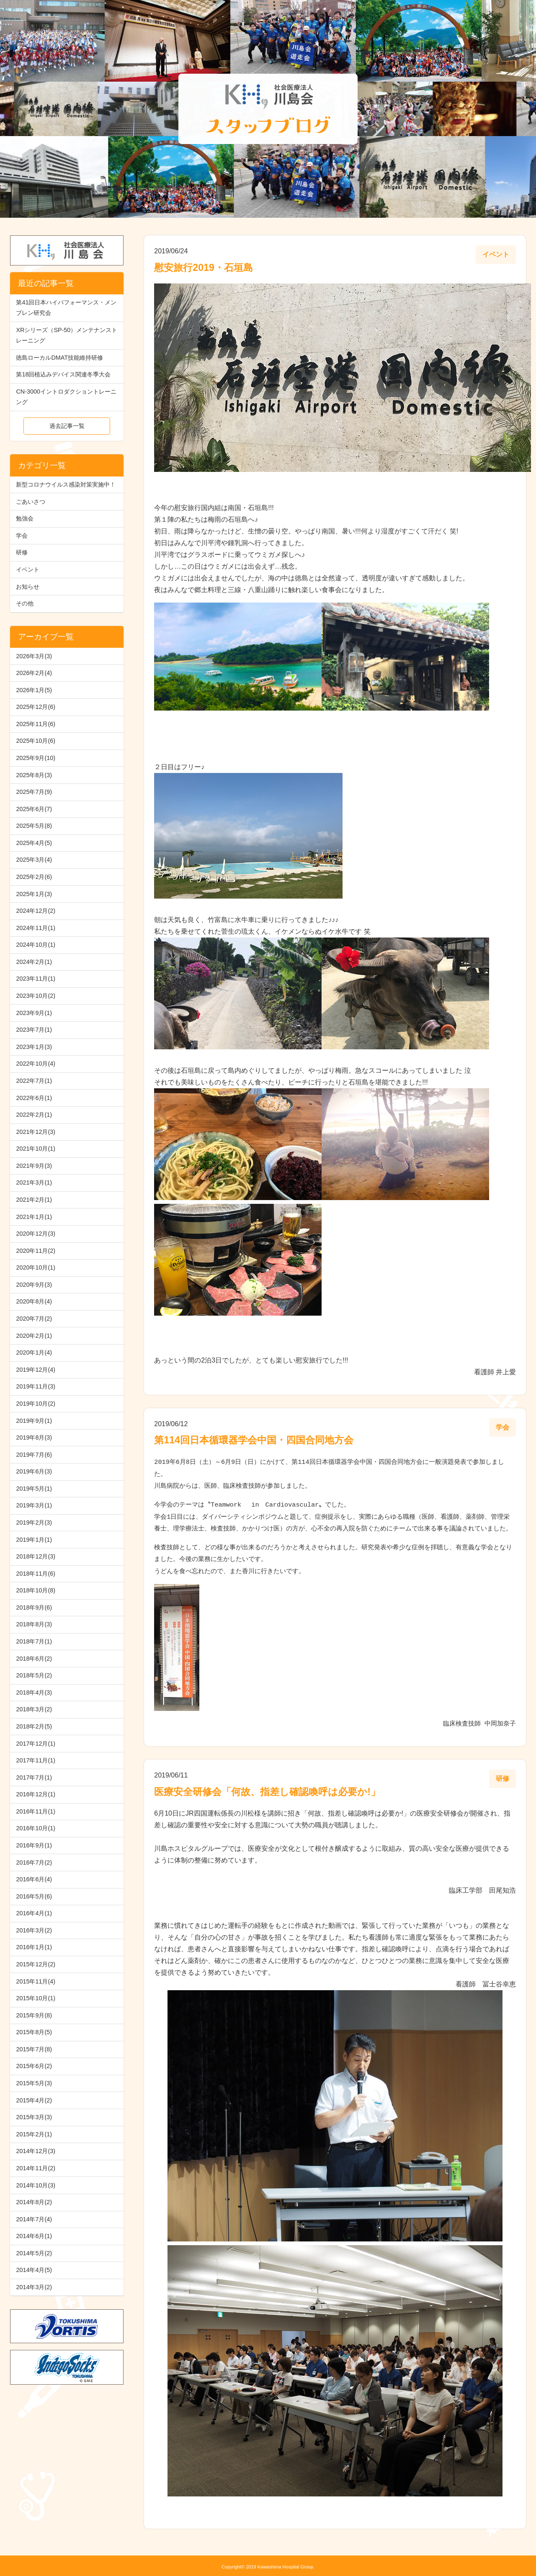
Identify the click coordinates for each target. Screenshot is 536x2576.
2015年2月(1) (34, 2134)
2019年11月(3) (35, 1386)
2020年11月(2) (35, 1250)
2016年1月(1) (34, 1947)
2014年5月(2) (34, 2253)
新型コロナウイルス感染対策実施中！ (66, 484)
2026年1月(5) (34, 690)
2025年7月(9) (34, 791)
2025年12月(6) (35, 706)
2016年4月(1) (34, 1913)
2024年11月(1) (35, 928)
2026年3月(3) (34, 656)
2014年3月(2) (34, 2287)
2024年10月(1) (35, 944)
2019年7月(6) (34, 1454)
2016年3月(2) (34, 1930)
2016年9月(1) (34, 1845)
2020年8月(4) (34, 1301)
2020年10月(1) (35, 1267)
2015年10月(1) (35, 1998)
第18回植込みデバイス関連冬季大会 (63, 374)
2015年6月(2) (34, 2066)
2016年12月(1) (35, 1794)
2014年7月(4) (34, 2219)
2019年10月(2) (35, 1403)
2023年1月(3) (34, 1046)
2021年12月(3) (35, 1131)
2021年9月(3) (34, 1165)
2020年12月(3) (35, 1233)
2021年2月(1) (34, 1199)
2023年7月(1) (34, 1029)
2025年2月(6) (34, 876)
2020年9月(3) (34, 1284)
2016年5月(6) (34, 1896)
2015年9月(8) (34, 2015)
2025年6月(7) (34, 809)
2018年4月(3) (34, 1692)
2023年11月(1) (35, 978)
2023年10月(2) (35, 995)
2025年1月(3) (34, 894)
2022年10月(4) (35, 1063)
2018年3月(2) (34, 1709)
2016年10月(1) (35, 1828)
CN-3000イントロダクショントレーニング (66, 396)
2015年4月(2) (34, 2100)
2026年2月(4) (34, 673)
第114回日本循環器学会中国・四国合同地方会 (253, 1440)
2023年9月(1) (34, 1013)
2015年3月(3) (34, 2117)
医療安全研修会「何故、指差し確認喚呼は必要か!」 (267, 1789)
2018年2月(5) (34, 1726)
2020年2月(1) (34, 1335)
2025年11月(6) (35, 724)
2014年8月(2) (34, 2202)
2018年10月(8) (35, 1590)
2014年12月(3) (35, 2151)
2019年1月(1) (34, 1539)
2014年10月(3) (35, 2185)
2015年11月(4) (35, 1981)
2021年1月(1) (34, 1216)
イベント (27, 569)
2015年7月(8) (34, 2049)
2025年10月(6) (35, 740)
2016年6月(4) (34, 1879)
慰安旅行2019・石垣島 (203, 267)
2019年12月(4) (35, 1369)
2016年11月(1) (35, 1811)
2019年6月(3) (34, 1471)
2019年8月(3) (34, 1437)
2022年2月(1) (34, 1114)
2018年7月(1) (34, 1641)
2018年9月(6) (34, 1607)
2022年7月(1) (34, 1080)
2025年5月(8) (34, 825)
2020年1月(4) (34, 1352)
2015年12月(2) (35, 1964)
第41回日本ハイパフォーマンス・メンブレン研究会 (66, 307)
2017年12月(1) (35, 1743)
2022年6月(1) (34, 1098)
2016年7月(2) (34, 1862)
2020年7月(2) (34, 1318)
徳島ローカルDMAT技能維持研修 (59, 357)
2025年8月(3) (34, 775)
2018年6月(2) (34, 1658)
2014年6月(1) (34, 2236)
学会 (22, 535)
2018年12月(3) (35, 1556)
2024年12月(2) (35, 910)
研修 (22, 552)
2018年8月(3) (34, 1624)
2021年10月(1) (35, 1148)
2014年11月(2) (35, 2168)
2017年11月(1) (35, 1760)
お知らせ (27, 586)
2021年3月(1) (34, 1182)
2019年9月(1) (34, 1420)
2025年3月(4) (34, 859)
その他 (25, 603)
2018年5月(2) (34, 1675)
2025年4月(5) (34, 843)
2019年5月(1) (34, 1488)
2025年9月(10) (35, 758)
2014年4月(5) (34, 2270)
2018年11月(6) (35, 1573)
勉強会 (25, 518)
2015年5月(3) (34, 2083)
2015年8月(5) (34, 2032)
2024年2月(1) (34, 961)
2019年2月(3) (34, 1522)
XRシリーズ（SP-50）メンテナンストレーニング (66, 335)
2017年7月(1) (34, 1777)
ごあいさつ (30, 501)
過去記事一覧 (67, 425)
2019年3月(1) (34, 1505)
